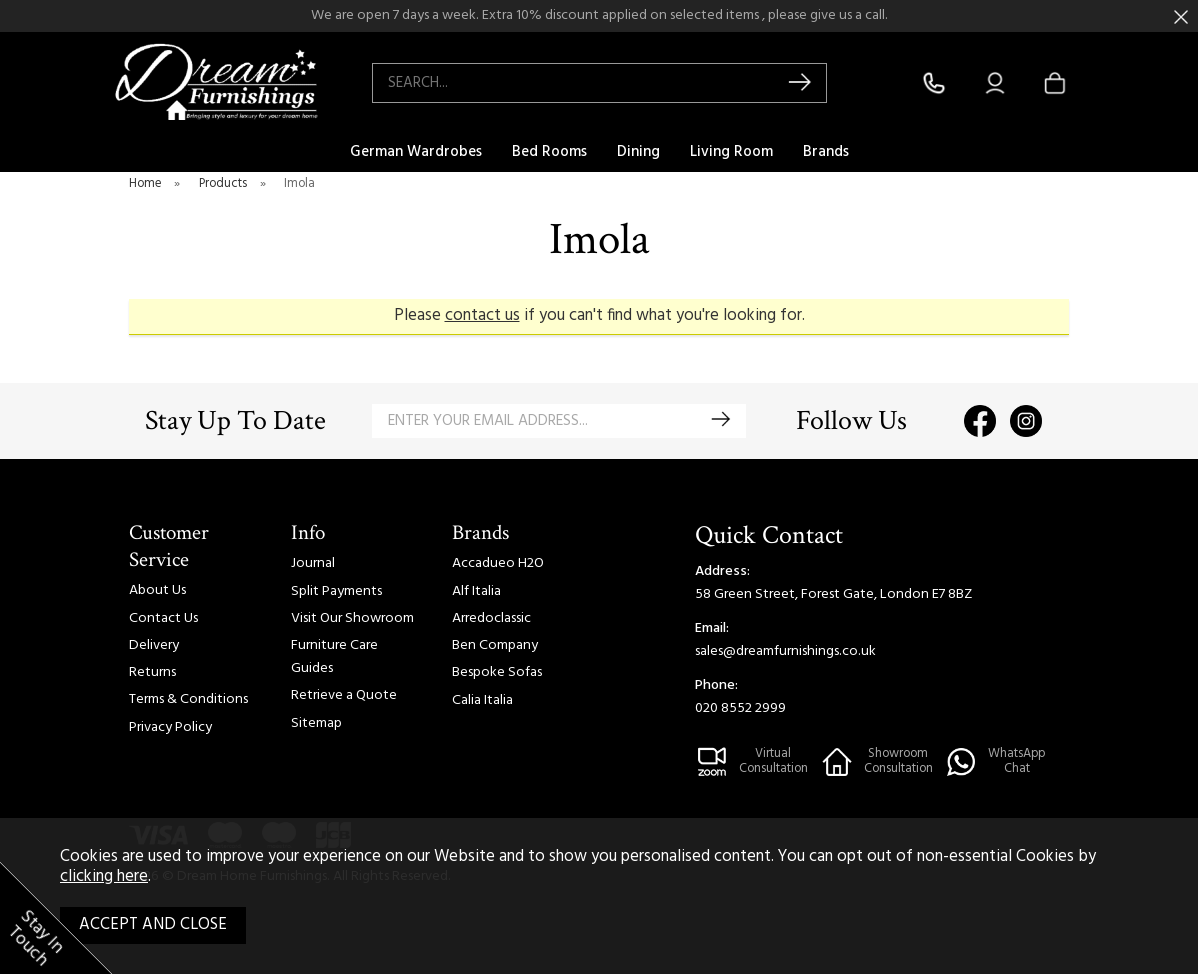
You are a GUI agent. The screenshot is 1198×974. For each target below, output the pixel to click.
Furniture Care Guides (334, 657)
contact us (482, 316)
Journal (313, 563)
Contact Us (163, 618)
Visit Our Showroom (352, 618)
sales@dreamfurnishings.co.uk (785, 651)
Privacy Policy (170, 727)
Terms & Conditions (188, 699)
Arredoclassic (491, 618)
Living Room (731, 152)
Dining (638, 152)
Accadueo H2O (498, 563)
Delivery (154, 645)
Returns (152, 672)
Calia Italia (482, 700)
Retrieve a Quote (344, 695)
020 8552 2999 (740, 708)
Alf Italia (476, 591)
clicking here (104, 877)
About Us (157, 590)
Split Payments (336, 591)
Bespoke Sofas (497, 672)
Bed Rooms (549, 152)
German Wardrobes (416, 152)
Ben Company (495, 645)
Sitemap (316, 723)
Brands (826, 152)
